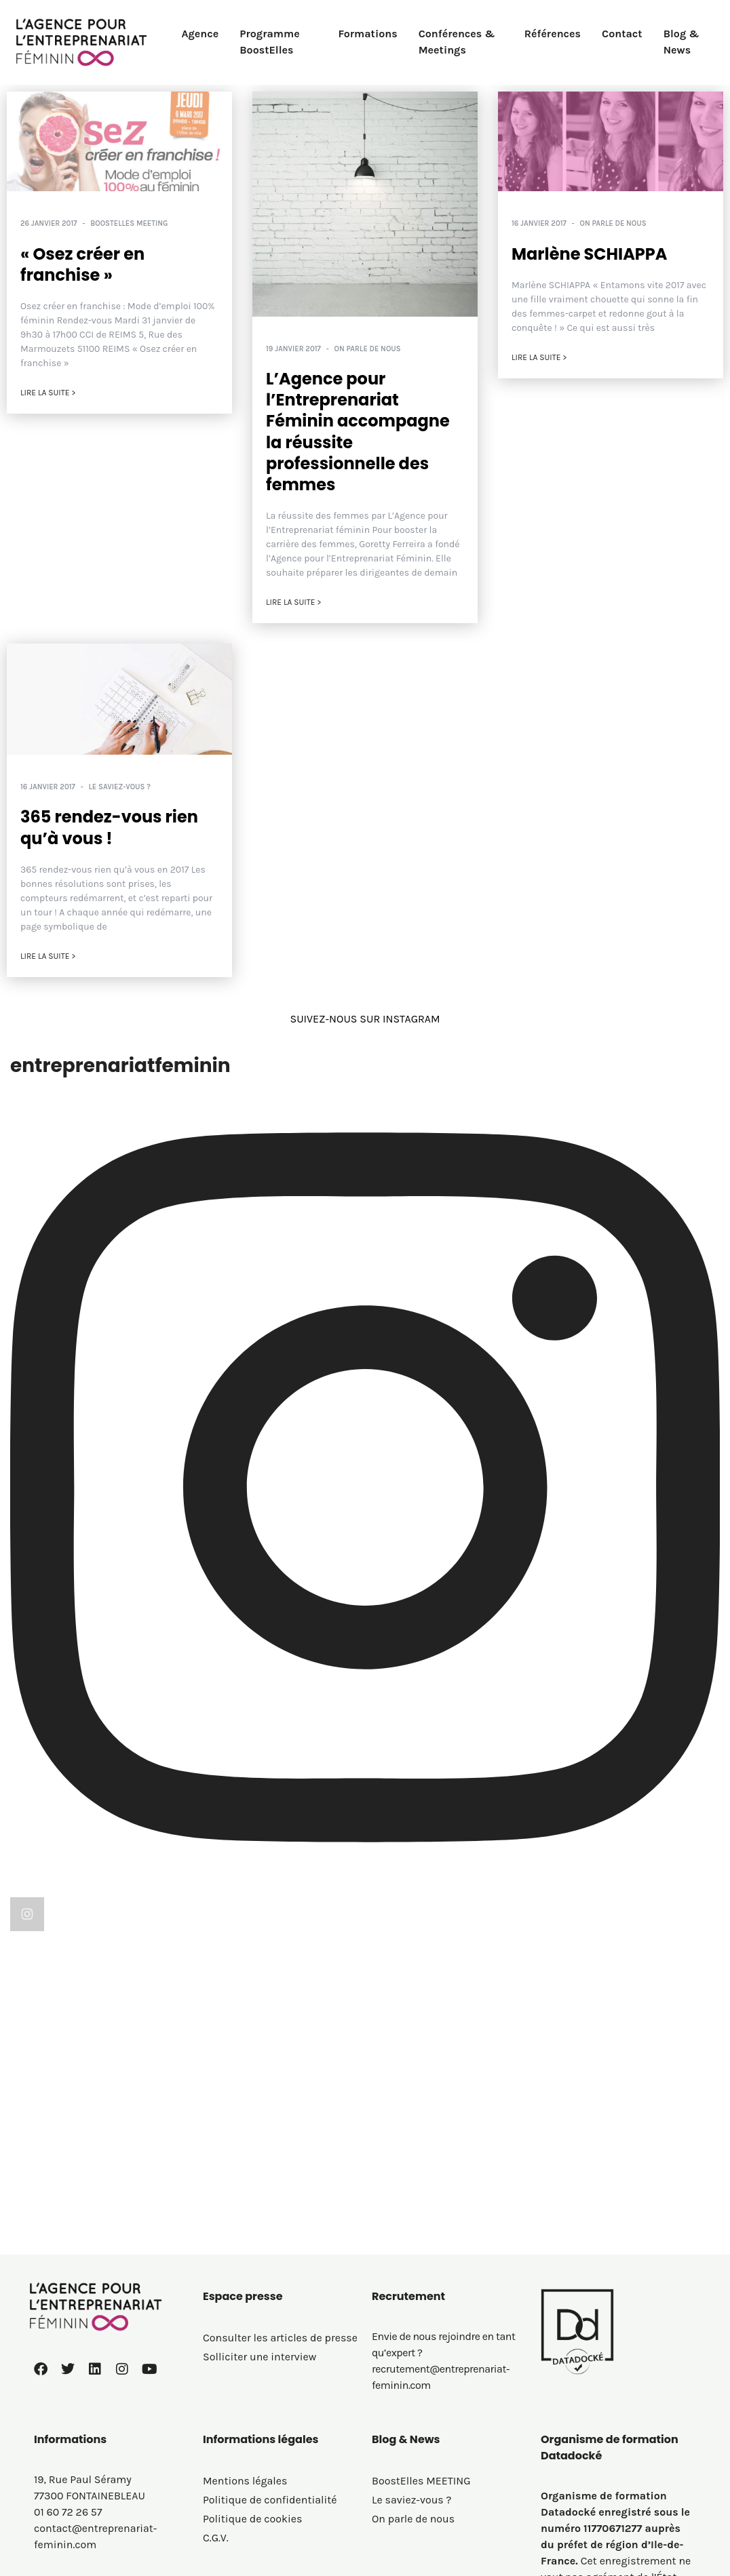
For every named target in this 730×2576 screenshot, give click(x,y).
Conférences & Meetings (457, 41)
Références (552, 33)
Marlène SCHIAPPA (590, 254)
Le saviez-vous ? (120, 786)
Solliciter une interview (259, 2234)
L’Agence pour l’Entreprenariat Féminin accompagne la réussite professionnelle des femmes (358, 432)
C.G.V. (216, 2415)
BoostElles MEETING (129, 223)
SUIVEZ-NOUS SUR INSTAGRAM (365, 1018)
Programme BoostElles (269, 41)
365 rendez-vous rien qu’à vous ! (109, 827)
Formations (367, 33)
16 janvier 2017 (539, 223)
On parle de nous (367, 348)
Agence (200, 33)
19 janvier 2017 (293, 348)
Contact (622, 33)
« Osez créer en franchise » (82, 264)
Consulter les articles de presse (280, 2215)
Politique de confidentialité (270, 2377)
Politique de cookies (252, 2396)
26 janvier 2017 (48, 223)
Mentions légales (245, 2358)
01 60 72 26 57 (68, 2389)
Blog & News (681, 41)
